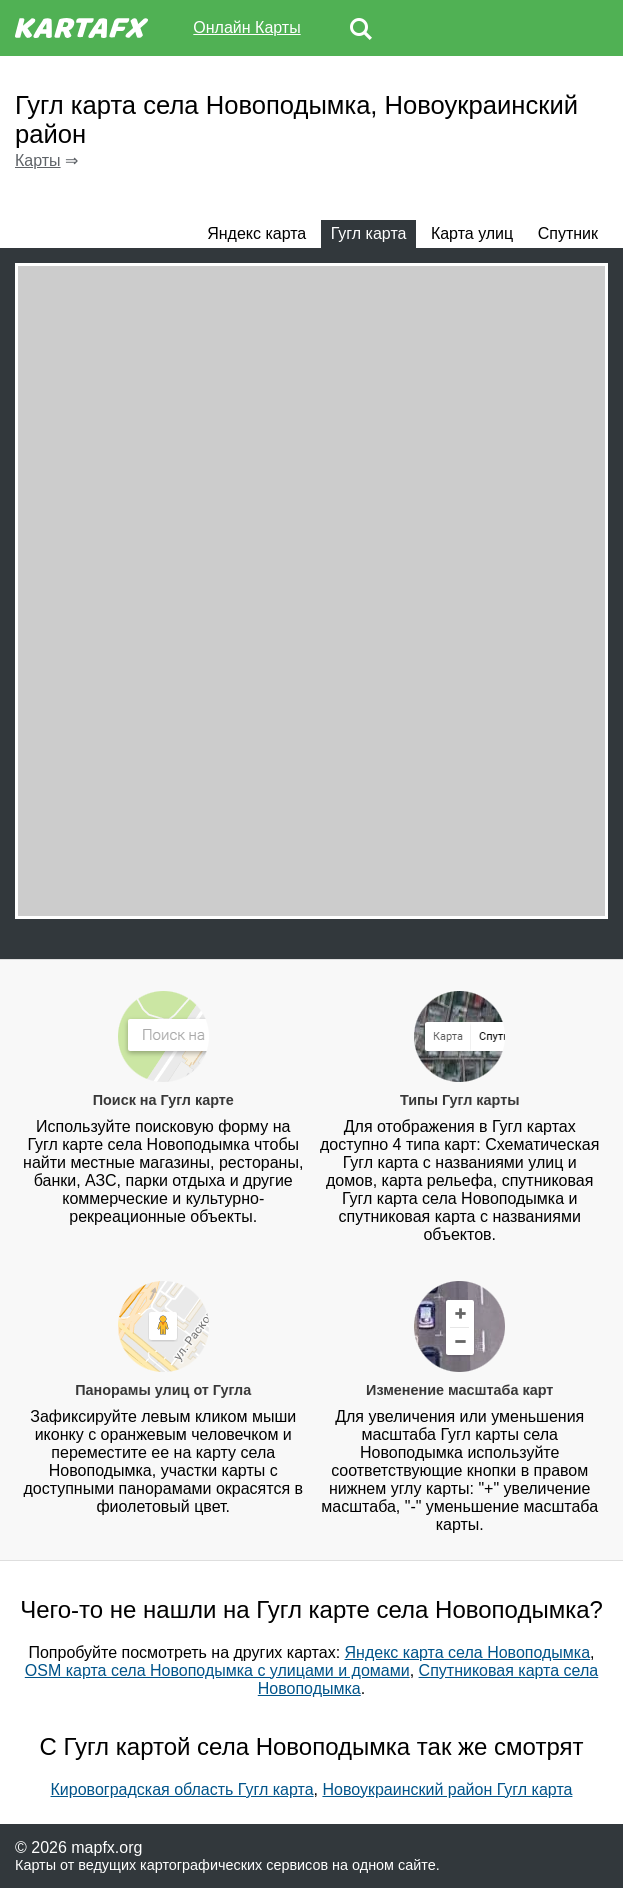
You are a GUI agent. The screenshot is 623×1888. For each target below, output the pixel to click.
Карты (38, 160)
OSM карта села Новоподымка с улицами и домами (217, 1670)
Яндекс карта (256, 233)
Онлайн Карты (246, 27)
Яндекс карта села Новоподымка (468, 1652)
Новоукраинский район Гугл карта (447, 1789)
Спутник (568, 233)
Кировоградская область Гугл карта (182, 1789)
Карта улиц (472, 233)
